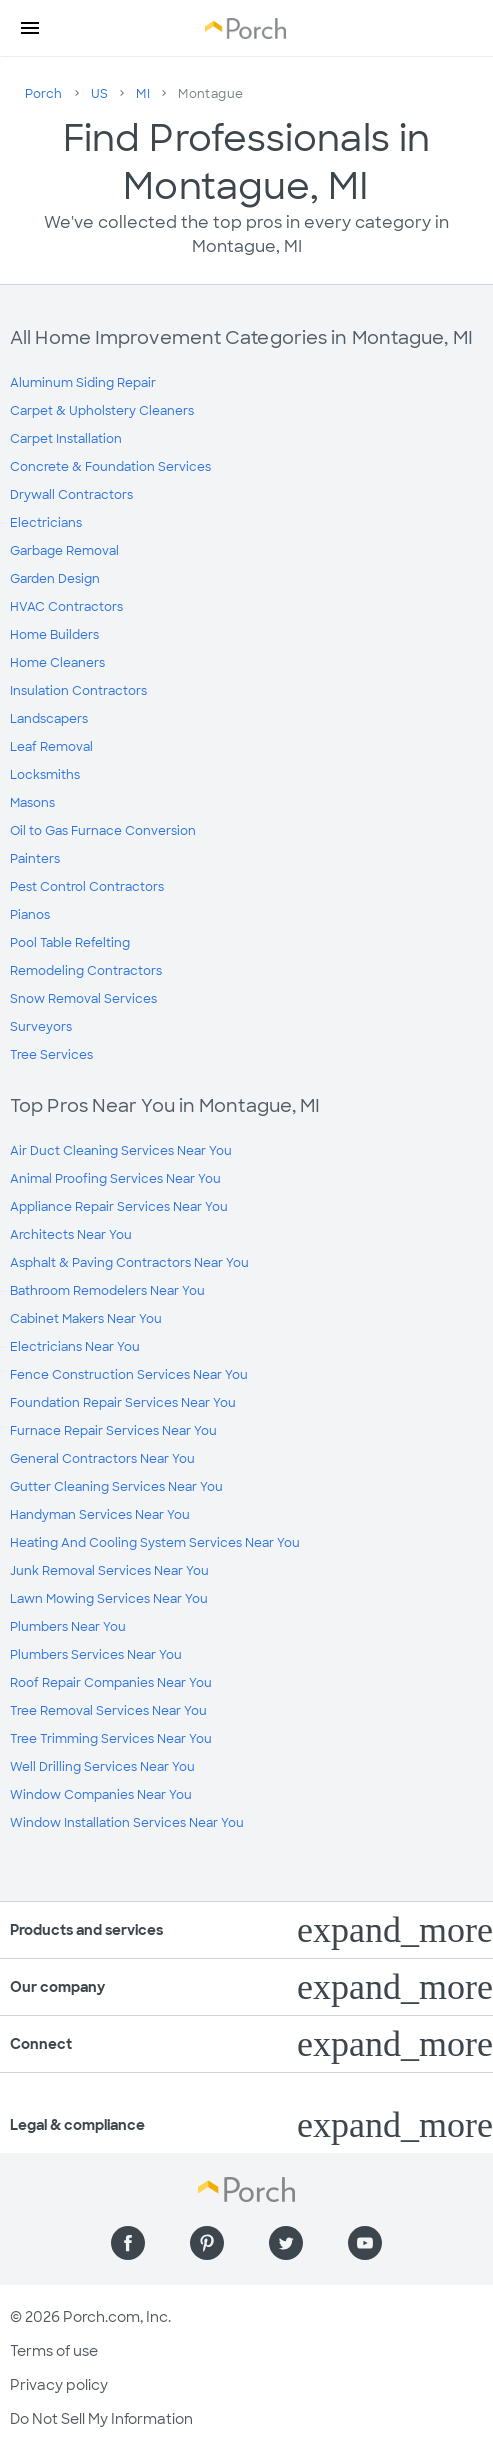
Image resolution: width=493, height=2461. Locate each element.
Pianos (30, 915)
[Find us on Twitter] (286, 2243)
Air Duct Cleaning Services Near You (121, 1151)
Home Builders (54, 635)
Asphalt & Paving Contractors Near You (129, 1263)
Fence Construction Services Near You (129, 1375)
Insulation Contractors (78, 691)
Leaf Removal (51, 747)
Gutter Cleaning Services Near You (116, 1487)
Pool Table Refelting (70, 943)
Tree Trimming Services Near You (111, 1739)
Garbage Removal (64, 551)
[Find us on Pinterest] (207, 2243)
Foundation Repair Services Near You (123, 1403)
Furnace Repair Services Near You (113, 1431)
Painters (35, 859)
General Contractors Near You (102, 1459)
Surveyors (41, 1027)
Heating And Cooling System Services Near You (155, 1543)
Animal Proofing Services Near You (115, 1179)
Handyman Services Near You (100, 1515)
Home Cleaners (57, 663)
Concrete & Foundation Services (110, 467)
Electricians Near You (75, 1347)
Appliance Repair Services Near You (119, 1207)
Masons (32, 803)
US (100, 94)
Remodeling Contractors (86, 971)
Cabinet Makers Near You (86, 1319)
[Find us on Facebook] (128, 2243)
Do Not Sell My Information (101, 2419)
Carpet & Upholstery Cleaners (102, 411)
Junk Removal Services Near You (109, 1571)
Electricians (46, 523)
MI (143, 94)
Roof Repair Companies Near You (111, 1683)
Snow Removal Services (83, 999)
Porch (44, 94)
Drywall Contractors (71, 495)
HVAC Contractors (66, 607)
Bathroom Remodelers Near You (107, 1291)
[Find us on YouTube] (365, 2243)
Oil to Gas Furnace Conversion (103, 831)
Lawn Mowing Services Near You (109, 1599)
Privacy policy (59, 2385)
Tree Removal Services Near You (108, 1711)
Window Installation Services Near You (127, 1823)
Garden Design (55, 579)
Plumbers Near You (68, 1627)
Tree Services (51, 1055)
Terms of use (54, 2351)
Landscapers (49, 719)
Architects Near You (71, 1235)
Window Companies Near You (101, 1795)
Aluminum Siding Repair (83, 383)
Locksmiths (45, 775)
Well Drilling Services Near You (102, 1767)
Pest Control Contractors (87, 887)
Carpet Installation (66, 439)
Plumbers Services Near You (96, 1655)
